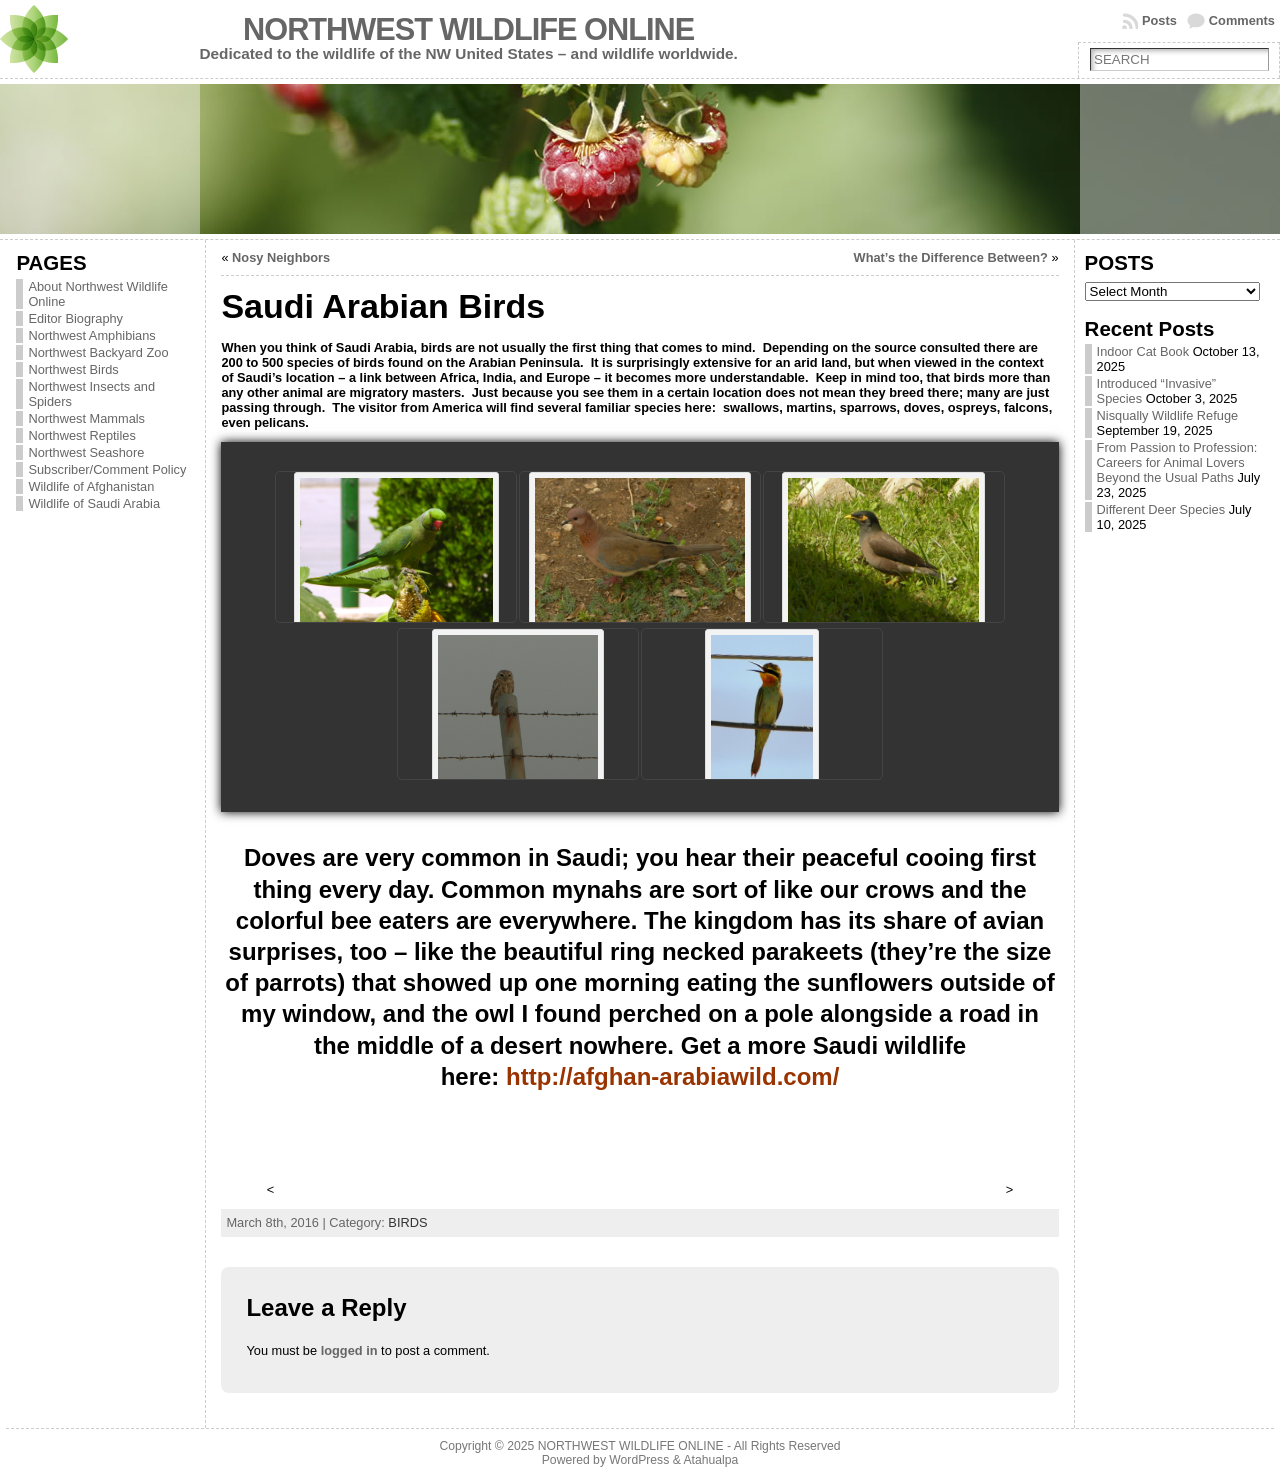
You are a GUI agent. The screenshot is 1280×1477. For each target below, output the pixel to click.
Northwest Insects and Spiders (91, 394)
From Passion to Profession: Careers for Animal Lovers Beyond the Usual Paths (1177, 462)
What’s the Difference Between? (951, 257)
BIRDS (407, 1222)
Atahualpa (710, 1460)
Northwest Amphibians (91, 335)
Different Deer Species (1161, 509)
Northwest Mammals (86, 418)
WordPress (639, 1460)
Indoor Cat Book (1143, 351)
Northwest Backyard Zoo (98, 352)
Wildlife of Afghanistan (91, 486)
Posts (1159, 20)
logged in (349, 1350)
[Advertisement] (642, 1149)
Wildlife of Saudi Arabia (94, 503)
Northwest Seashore (86, 452)
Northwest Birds (73, 369)
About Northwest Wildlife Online (97, 294)
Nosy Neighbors (281, 257)
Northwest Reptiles (81, 435)
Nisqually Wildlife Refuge (1168, 415)
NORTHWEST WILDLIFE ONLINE (468, 29)
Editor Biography (75, 318)
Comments (1242, 20)
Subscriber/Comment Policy (107, 469)
